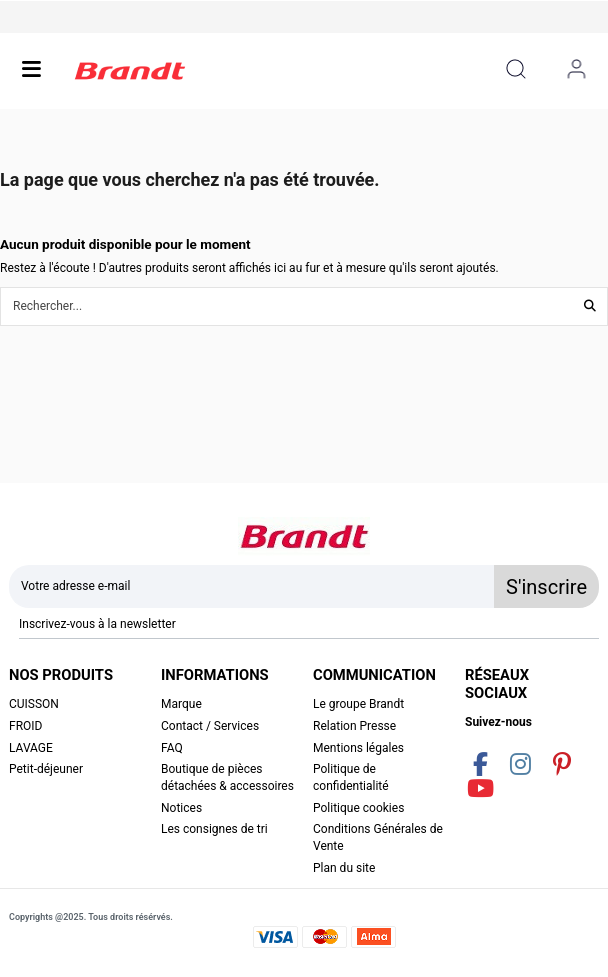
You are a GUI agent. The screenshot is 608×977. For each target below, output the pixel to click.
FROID (25, 726)
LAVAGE (31, 748)
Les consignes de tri (214, 829)
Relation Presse (354, 726)
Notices (181, 808)
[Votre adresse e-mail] (252, 586)
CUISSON (34, 704)
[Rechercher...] (590, 306)
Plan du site (344, 868)
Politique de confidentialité (351, 777)
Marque (181, 704)
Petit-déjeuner (46, 769)
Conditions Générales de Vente (378, 837)
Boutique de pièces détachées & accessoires (227, 777)
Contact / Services (210, 726)
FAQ (172, 748)
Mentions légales (358, 748)
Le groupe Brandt (358, 704)
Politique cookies (358, 808)
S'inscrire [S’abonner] (546, 587)
